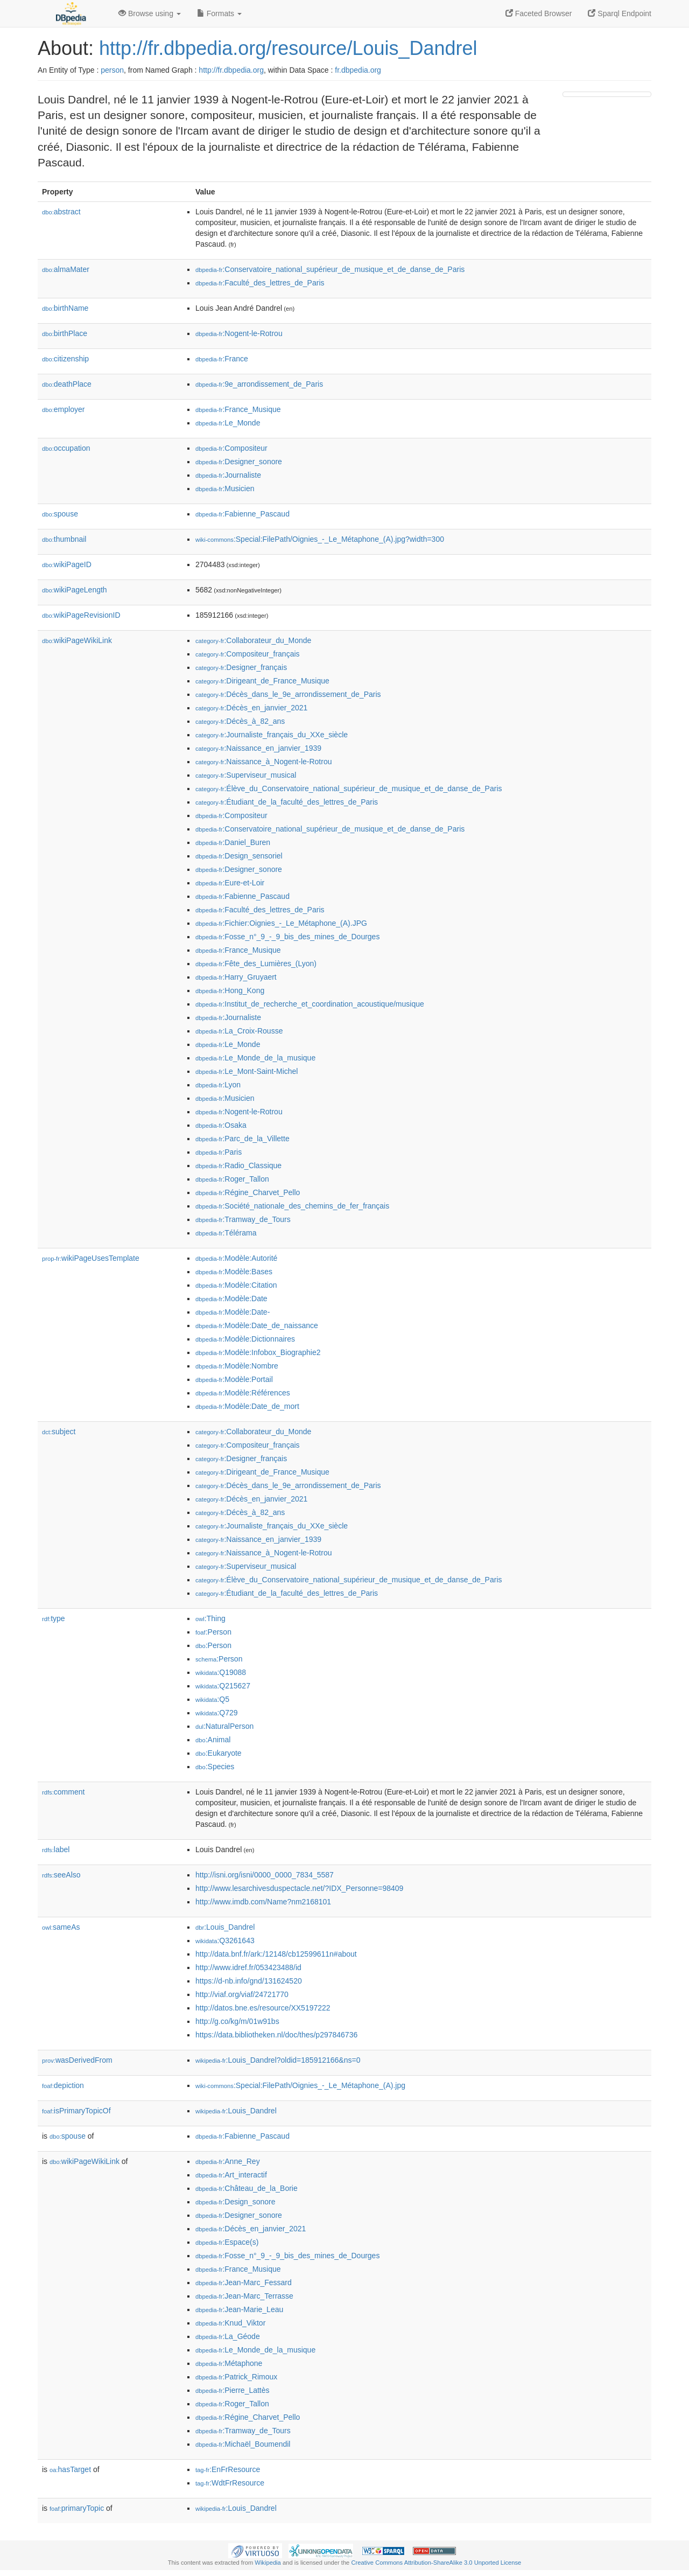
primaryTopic (77, 2508)
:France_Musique (238, 409)
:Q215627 (222, 1685)
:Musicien (225, 488)
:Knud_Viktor (230, 2323)
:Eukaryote (218, 1753)
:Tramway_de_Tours (243, 1219)
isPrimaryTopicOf (76, 2110)
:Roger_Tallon (232, 1179)
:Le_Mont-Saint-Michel (246, 1071)
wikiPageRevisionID (81, 615)
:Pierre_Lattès (232, 2390)
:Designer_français (241, 667)
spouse (60, 513)
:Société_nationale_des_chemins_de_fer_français (292, 1206)
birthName (65, 308)
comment (63, 1792)
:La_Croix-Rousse (239, 1031)
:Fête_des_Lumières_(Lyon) (256, 963)
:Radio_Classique (238, 1165)
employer (63, 409)
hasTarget (70, 2469)
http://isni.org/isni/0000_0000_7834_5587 (264, 1874)
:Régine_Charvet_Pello (247, 1192)
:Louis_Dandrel (225, 1927)
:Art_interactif (231, 2174)
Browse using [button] (149, 13)
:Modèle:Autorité (236, 1258)
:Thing (210, 1618)
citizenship (65, 358)
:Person (213, 1632)
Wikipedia (268, 2562)
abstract (61, 211)
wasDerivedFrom (77, 2060)
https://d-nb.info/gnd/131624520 (248, 1981)
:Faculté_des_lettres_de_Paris (260, 282)
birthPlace (64, 333)
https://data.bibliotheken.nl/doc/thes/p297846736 (276, 2034)
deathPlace (67, 384)
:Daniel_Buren (232, 842)
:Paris (218, 1152)
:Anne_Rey (227, 2161)
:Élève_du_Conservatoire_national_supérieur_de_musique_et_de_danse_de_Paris (348, 788)
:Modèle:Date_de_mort (247, 1406)
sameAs (61, 1927)
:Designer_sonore (238, 461)
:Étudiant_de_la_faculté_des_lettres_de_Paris (286, 802)
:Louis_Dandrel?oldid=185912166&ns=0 (277, 2060)
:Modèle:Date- (232, 1312)
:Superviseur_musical (245, 775)
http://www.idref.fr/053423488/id (248, 1967)
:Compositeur (231, 448)
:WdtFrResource (229, 2483)
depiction (63, 2085)
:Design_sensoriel (239, 855)
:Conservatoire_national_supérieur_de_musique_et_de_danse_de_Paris (330, 269)
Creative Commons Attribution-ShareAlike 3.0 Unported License (436, 2562)
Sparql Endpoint (619, 13)
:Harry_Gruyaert (236, 977)
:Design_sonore (235, 2201)
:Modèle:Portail (234, 1379)
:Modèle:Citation (236, 1285)
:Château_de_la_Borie (246, 2188)
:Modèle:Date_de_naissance (256, 1325)
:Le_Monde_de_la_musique (255, 1057)
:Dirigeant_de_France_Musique (262, 680)
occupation (66, 448)
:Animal (212, 1739)
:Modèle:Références (242, 1392)
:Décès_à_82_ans (240, 721)
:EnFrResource (227, 2469)
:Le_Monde (227, 422)
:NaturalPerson (224, 1726)
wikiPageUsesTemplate (90, 1258)
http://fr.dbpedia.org (231, 70)
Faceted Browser (538, 13)
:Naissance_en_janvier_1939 (258, 748)
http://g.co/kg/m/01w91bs (237, 2021)
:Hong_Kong (229, 990)
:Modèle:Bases (233, 1271)
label (55, 1849)
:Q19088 (220, 1672)
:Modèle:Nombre (236, 1366)
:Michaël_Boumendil (242, 2444)
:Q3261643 (225, 1940)
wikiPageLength (74, 589)
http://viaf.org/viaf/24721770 (242, 1994)
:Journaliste (228, 475)
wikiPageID (67, 564)
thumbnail (64, 539)
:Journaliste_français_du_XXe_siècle (271, 734)
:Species (214, 1766)
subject (58, 1431)
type (53, 1618)
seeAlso (61, 1874)
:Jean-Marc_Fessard (243, 2282)
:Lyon (218, 1084)
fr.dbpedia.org (358, 70)
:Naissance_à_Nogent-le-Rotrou (263, 761)
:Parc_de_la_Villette (242, 1138)
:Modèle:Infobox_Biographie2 (258, 1352)
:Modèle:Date (231, 1298)
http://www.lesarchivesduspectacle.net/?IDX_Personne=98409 (299, 1888)
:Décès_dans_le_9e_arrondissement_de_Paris (288, 694)
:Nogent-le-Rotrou (239, 333)
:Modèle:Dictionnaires (245, 1339)
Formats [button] (219, 13)
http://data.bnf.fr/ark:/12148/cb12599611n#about (276, 1954)
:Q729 (216, 1712)
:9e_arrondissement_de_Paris (259, 384)
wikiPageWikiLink (77, 640)
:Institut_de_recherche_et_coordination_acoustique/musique (309, 1004)
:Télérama (225, 1232)
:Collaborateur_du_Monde (253, 640)
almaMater (65, 269)
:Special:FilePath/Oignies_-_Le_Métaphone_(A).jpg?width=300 (319, 539)
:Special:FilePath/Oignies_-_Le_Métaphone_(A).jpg (300, 2085)
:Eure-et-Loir (229, 882)
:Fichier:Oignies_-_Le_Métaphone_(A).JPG (281, 923)
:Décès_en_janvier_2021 (251, 707)
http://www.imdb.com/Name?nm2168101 (263, 1901)
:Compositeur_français (247, 654)
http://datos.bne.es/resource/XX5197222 (263, 2007)
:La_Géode (227, 2336)
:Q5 (212, 1699)
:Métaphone (228, 2363)
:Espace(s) (226, 2242)
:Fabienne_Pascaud (242, 513)
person (112, 70)
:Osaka (221, 1125)
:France (221, 358)
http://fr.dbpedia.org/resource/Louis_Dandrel (288, 48)
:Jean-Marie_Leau (239, 2309)
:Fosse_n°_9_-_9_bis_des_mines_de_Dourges (287, 936)
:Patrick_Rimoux (236, 2376)
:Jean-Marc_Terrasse (244, 2296)
